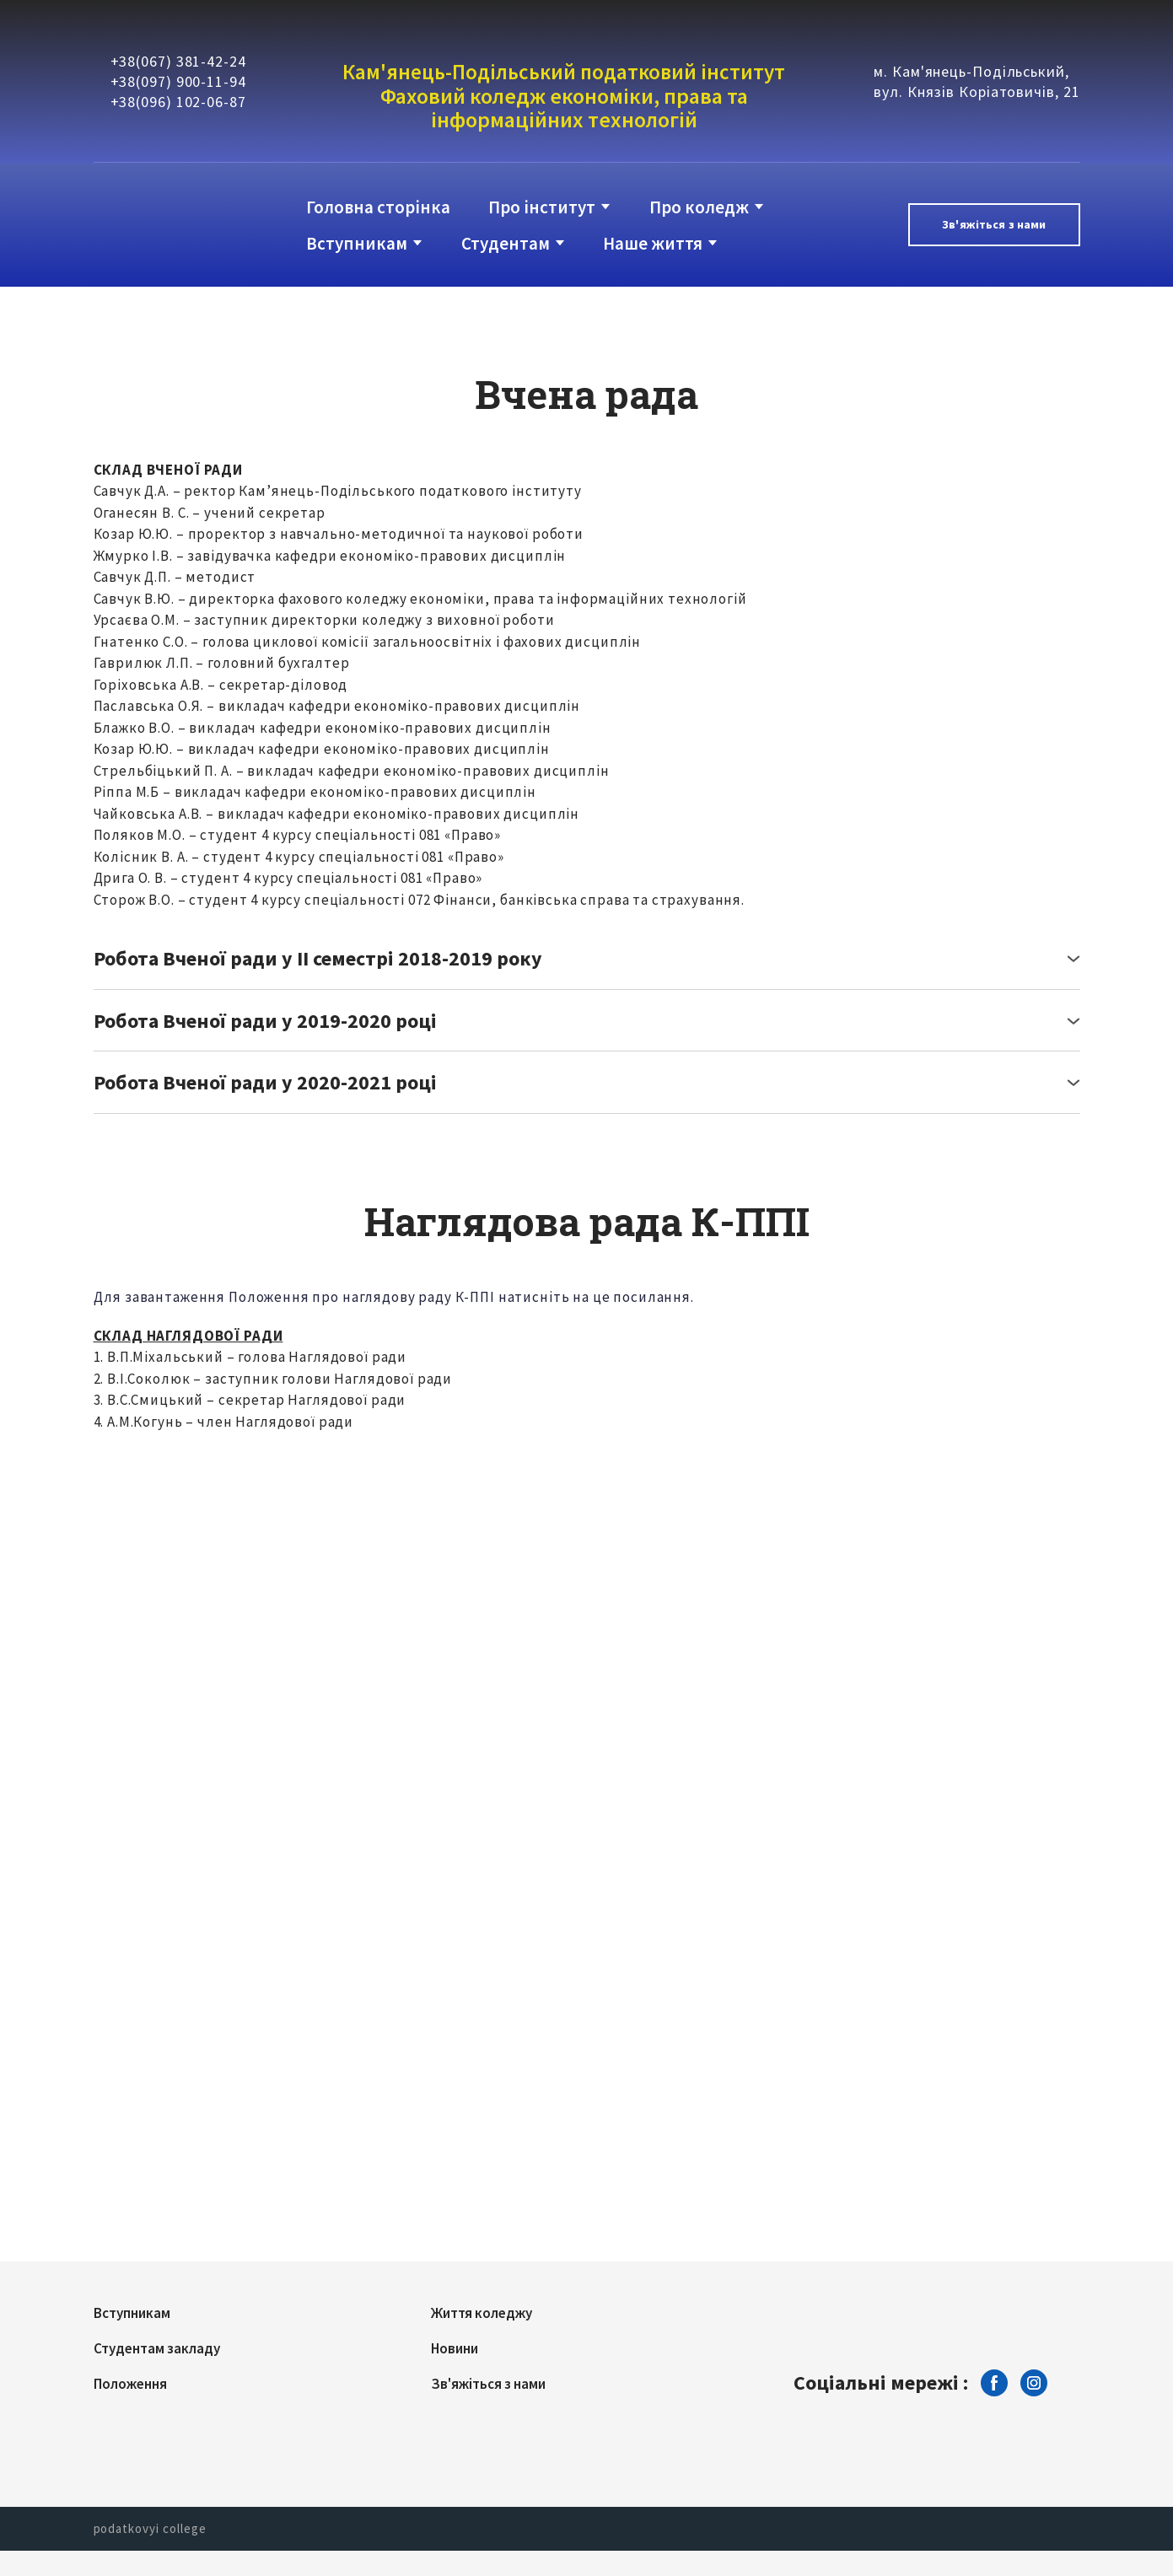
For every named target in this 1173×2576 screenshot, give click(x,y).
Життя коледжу (481, 2313)
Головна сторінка (378, 207)
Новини (454, 2348)
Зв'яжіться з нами (488, 2383)
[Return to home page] (162, 225)
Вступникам (356, 243)
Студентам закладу (157, 2348)
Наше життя (652, 243)
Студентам (505, 243)
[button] (993, 224)
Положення (130, 2383)
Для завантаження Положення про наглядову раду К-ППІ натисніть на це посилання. (394, 1297)
